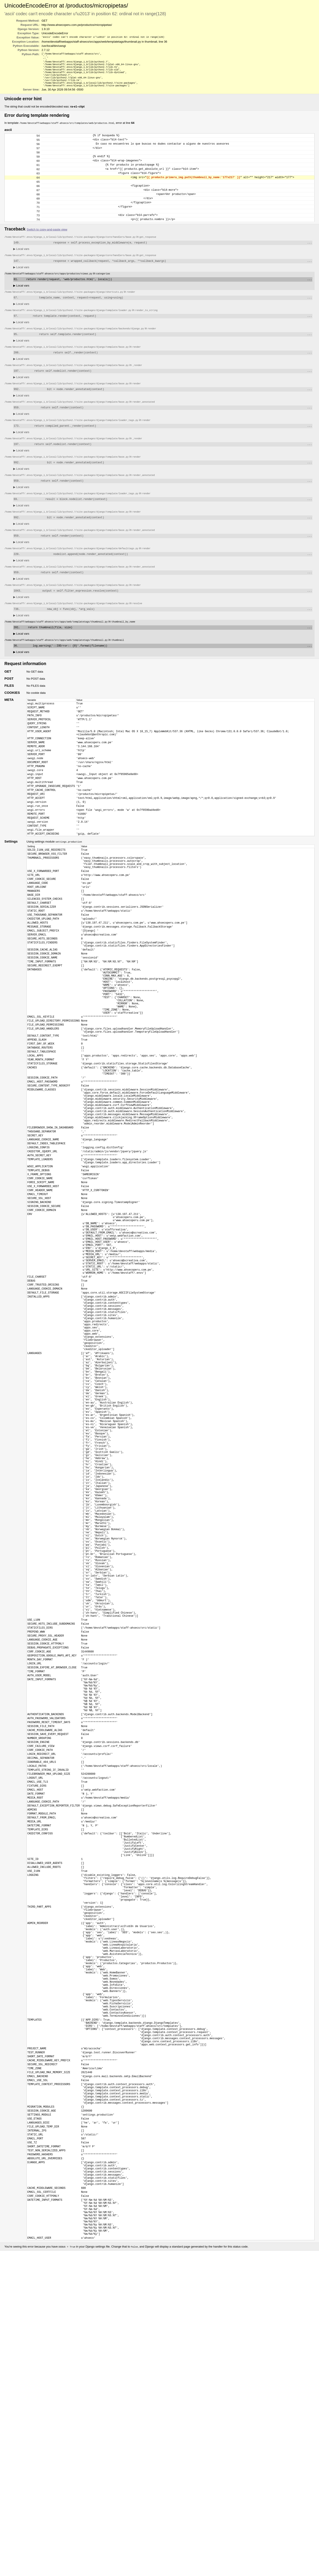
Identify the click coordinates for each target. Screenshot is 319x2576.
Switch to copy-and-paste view (47, 249)
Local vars (21, 269)
